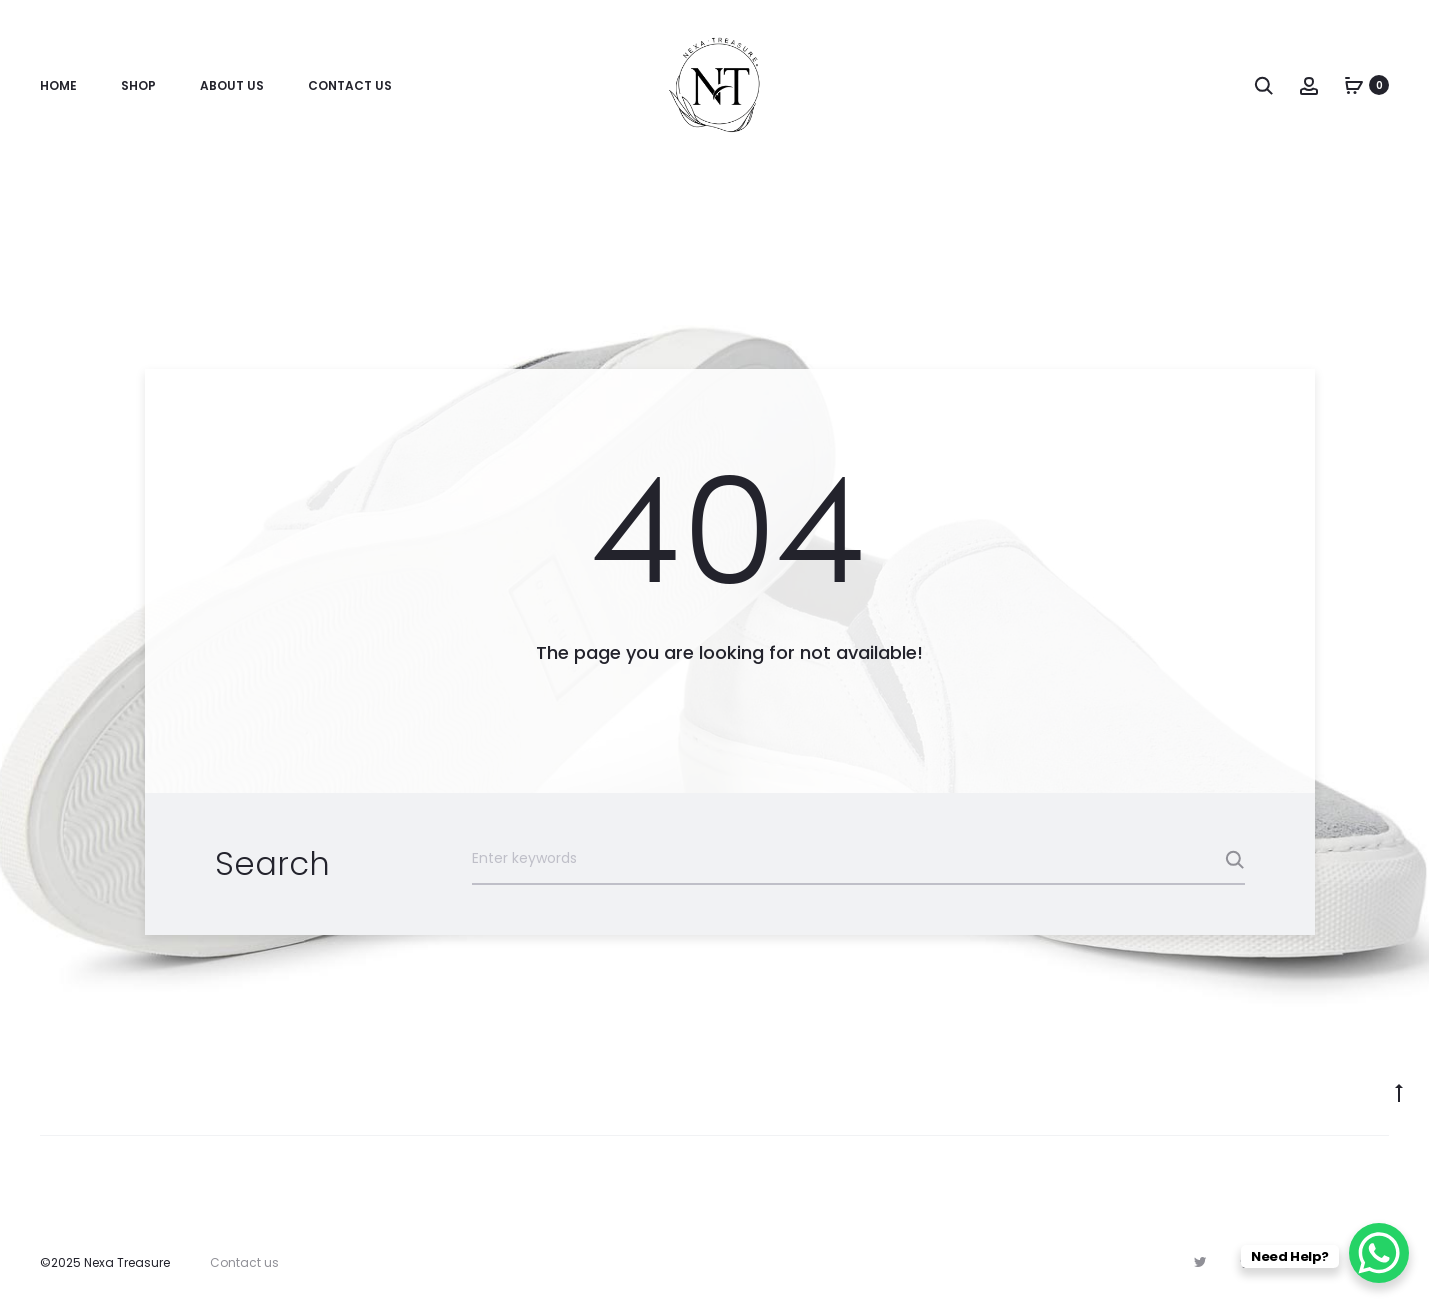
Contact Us (350, 85)
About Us (232, 85)
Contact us (244, 1262)
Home (58, 85)
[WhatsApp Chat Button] (1379, 1253)
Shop (138, 85)
